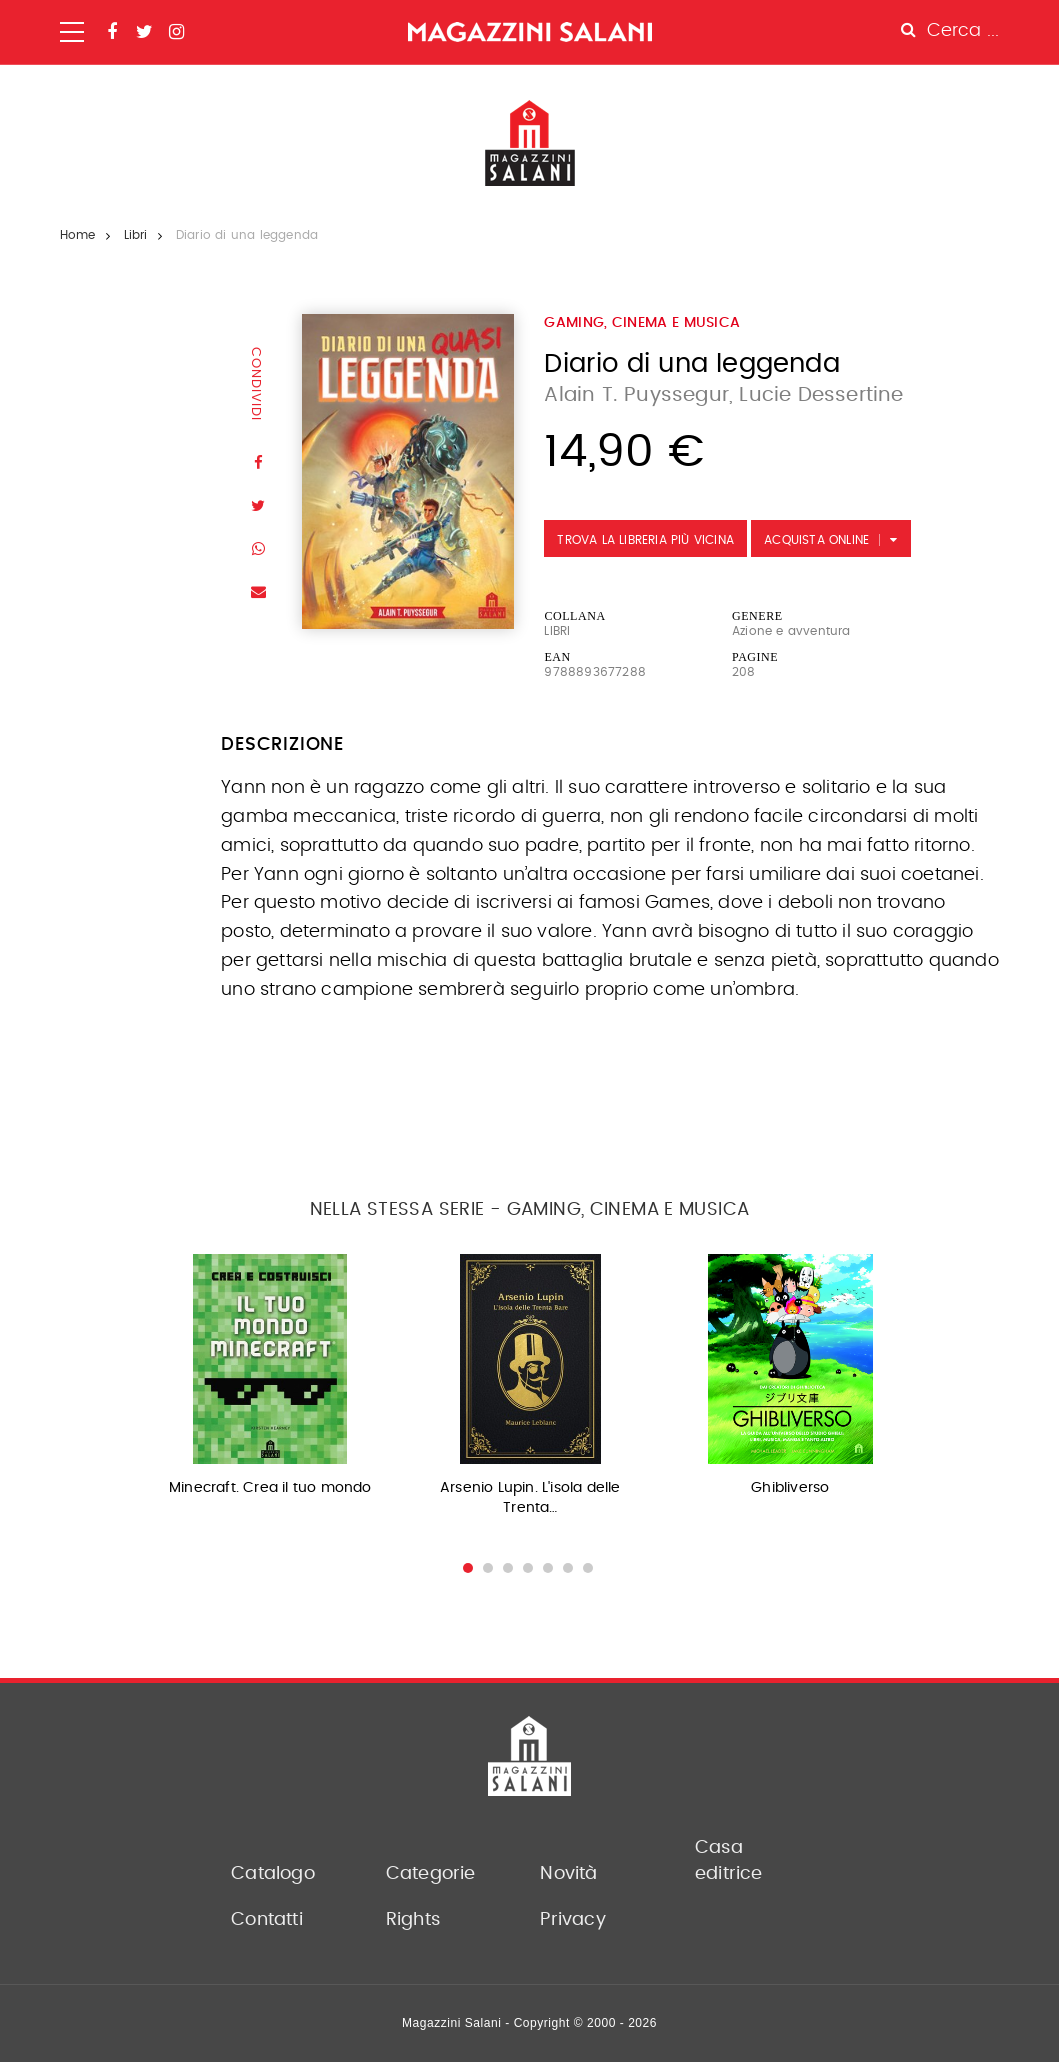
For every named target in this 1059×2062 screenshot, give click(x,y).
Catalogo (273, 1874)
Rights (413, 1920)
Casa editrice (729, 1861)
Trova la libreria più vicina (645, 540)
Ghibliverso (790, 1488)
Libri (136, 235)
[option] (270, 1381)
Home (78, 235)
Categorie (431, 1874)
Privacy (572, 1920)
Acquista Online (816, 540)
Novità (568, 1874)
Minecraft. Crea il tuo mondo (270, 1488)
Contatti (267, 1920)
